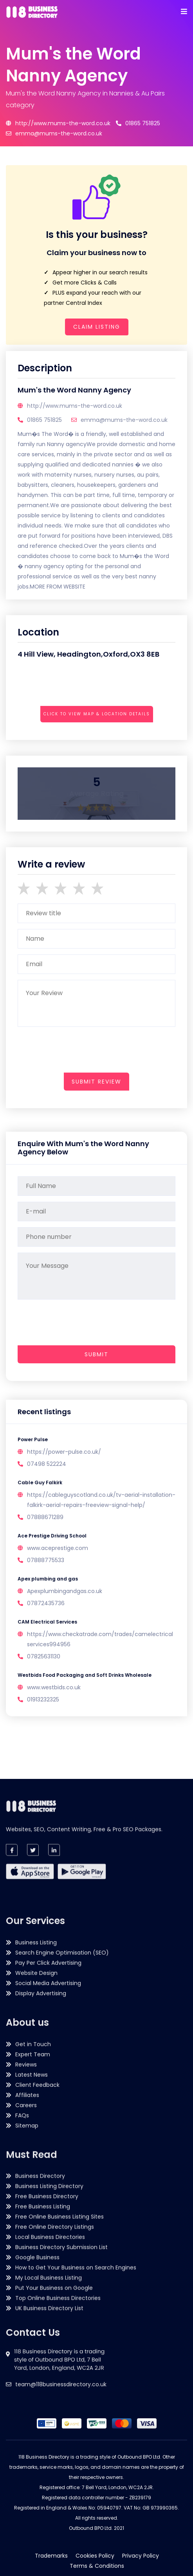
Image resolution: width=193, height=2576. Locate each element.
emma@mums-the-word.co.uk (54, 133)
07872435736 (46, 1603)
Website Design (36, 2120)
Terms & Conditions (97, 2566)
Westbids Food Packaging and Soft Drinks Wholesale (85, 1675)
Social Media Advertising (48, 2130)
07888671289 (45, 1517)
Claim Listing (96, 327)
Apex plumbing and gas (48, 1578)
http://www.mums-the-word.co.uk (58, 123)
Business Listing (36, 2090)
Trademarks (51, 2556)
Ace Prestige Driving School (52, 1535)
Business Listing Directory (49, 2299)
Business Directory (40, 2289)
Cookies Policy (95, 2556)
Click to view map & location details (96, 714)
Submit (96, 1354)
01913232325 (43, 1699)
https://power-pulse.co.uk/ (64, 1452)
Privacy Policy (140, 2556)
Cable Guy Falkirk (40, 1482)
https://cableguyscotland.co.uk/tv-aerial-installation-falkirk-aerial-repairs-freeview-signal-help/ (101, 1500)
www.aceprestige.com (57, 1548)
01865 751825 (138, 123)
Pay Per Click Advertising (48, 2110)
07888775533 (45, 1560)
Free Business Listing (42, 2319)
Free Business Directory (46, 2309)
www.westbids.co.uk (54, 1687)
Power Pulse (33, 1439)
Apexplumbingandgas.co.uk (64, 1591)
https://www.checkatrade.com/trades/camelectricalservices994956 (100, 1639)
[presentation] (77, 735)
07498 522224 (46, 1464)
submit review (96, 1081)
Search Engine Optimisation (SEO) (62, 2100)
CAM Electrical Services (47, 1621)
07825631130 (43, 1656)
